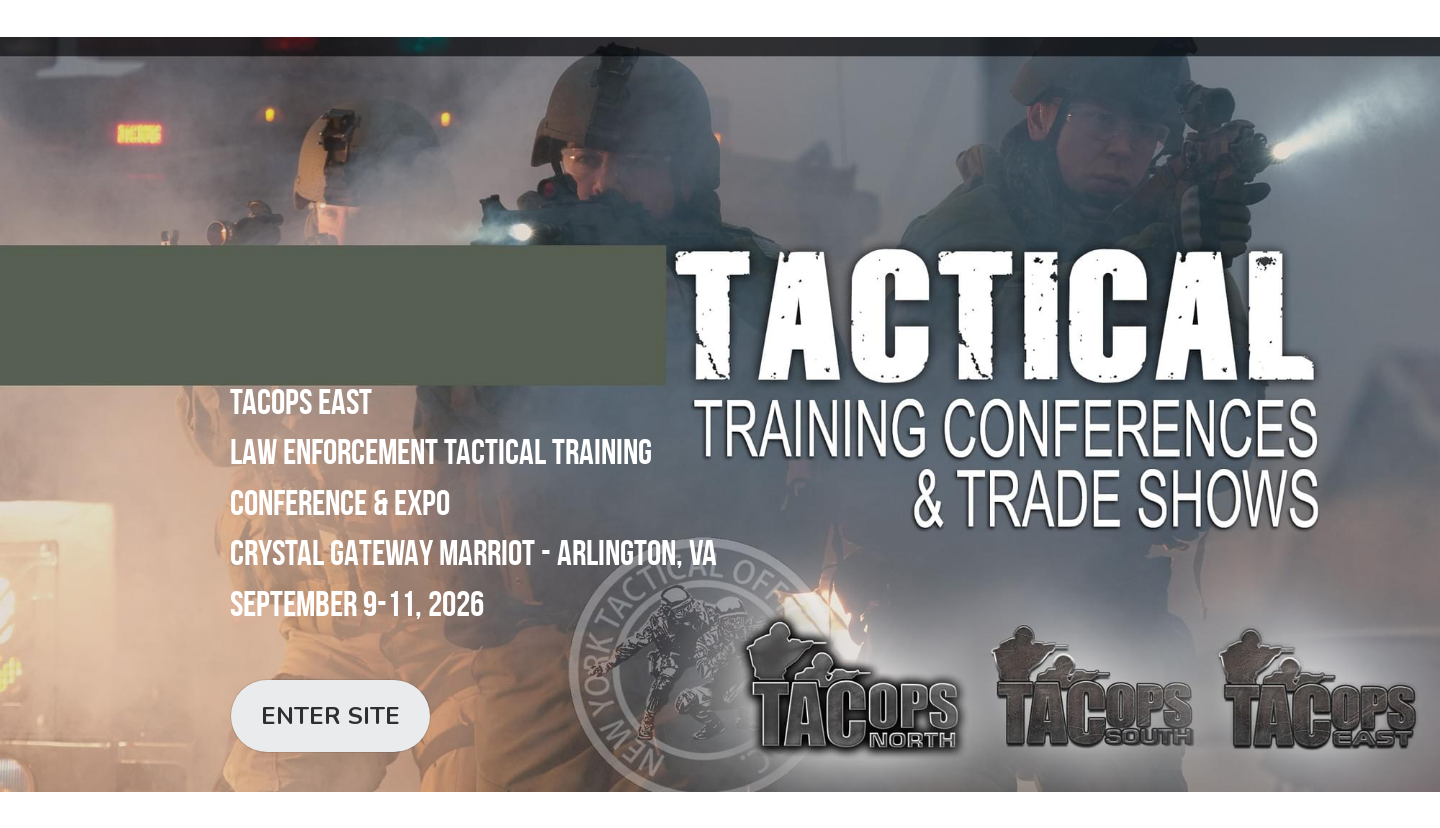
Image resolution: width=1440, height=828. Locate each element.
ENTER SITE (330, 716)
